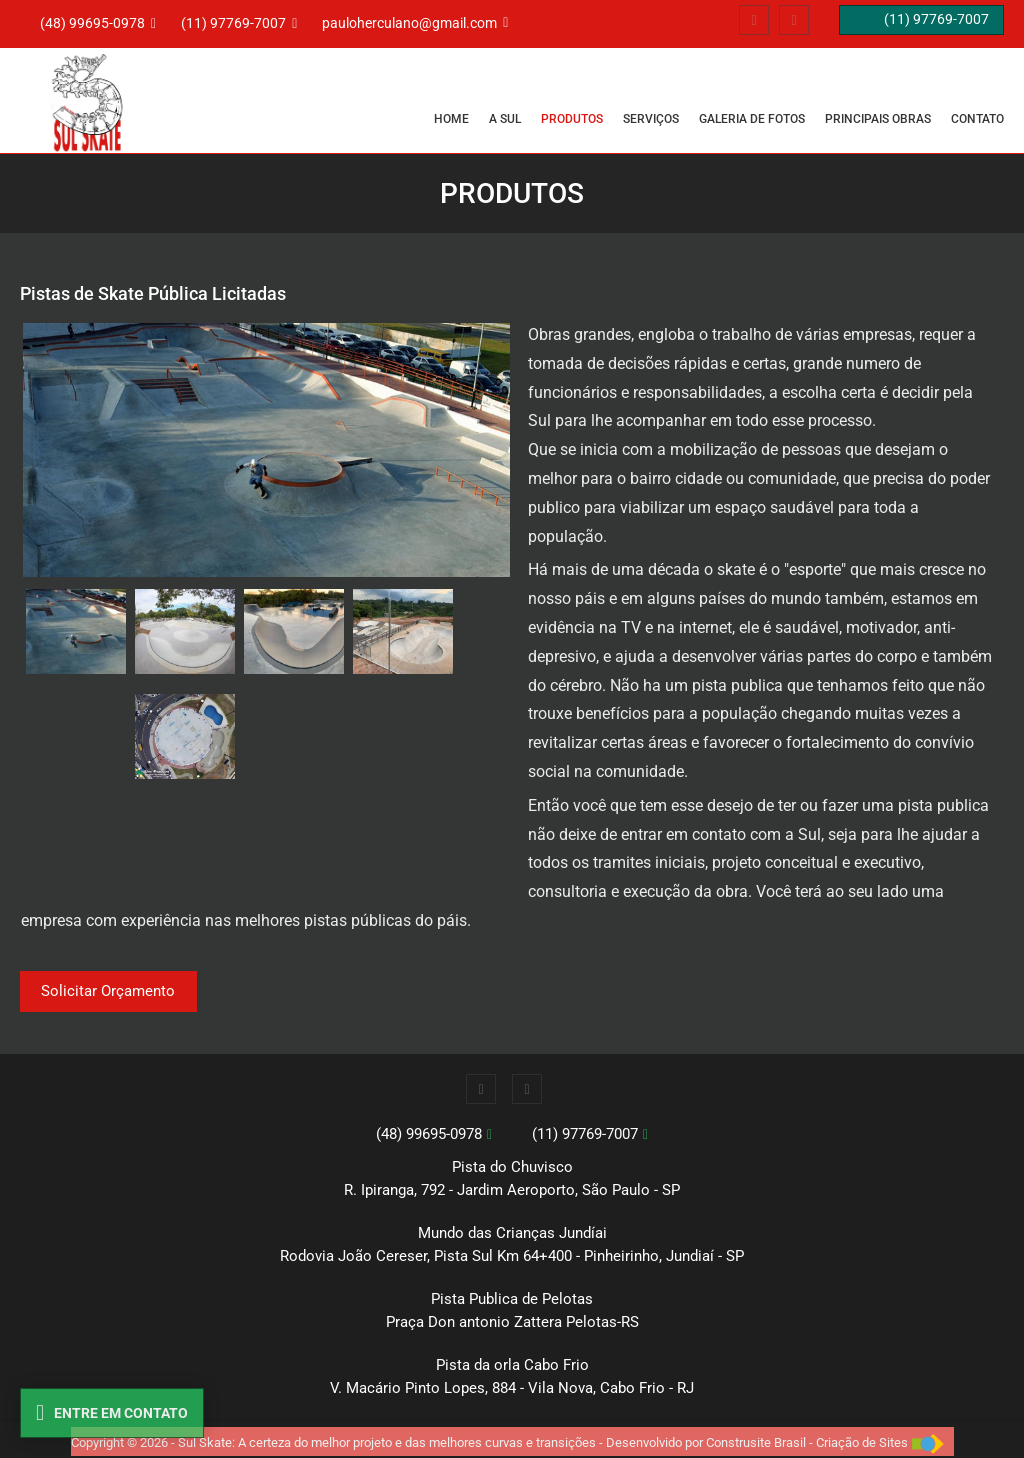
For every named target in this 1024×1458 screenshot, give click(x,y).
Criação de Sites (862, 1442)
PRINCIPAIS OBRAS (878, 119)
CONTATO (977, 119)
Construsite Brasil (756, 1442)
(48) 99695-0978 (429, 1134)
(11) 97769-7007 (585, 1134)
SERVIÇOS (651, 119)
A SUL (505, 119)
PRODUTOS (572, 119)
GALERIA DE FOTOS (752, 119)
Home (451, 119)
